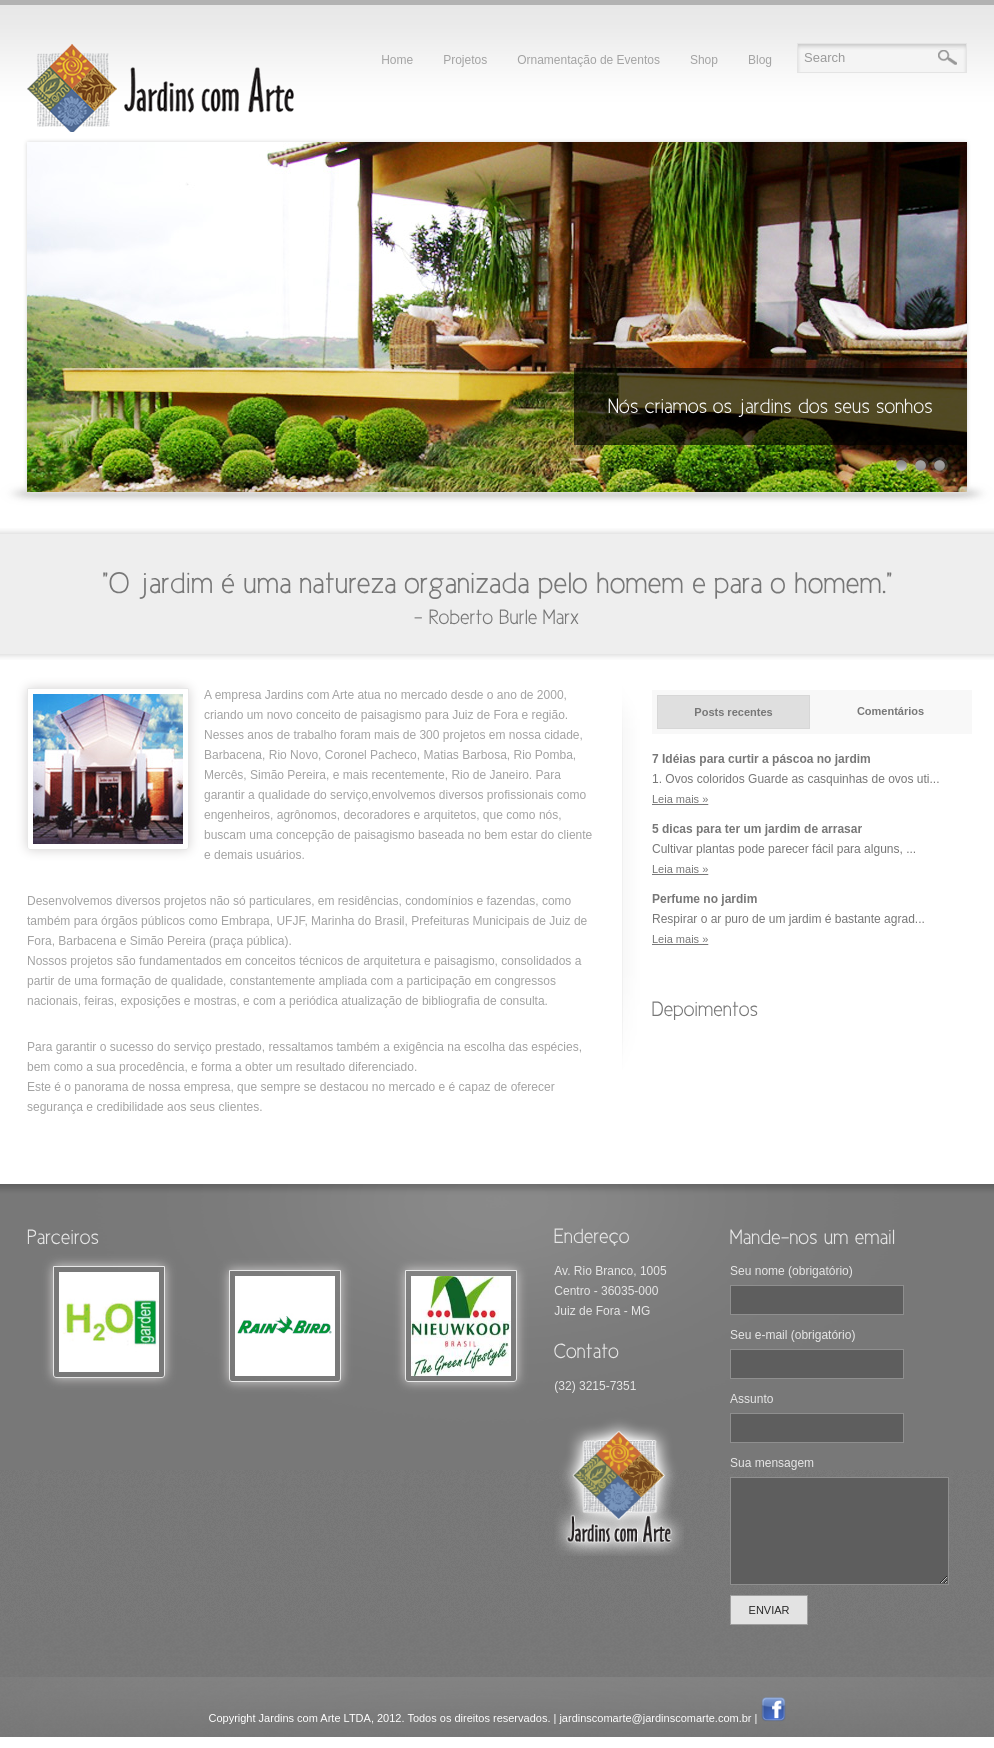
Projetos (465, 60)
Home (397, 60)
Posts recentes (733, 712)
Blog (760, 60)
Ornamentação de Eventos (588, 60)
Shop (704, 60)
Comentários (890, 711)
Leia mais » (680, 799)
